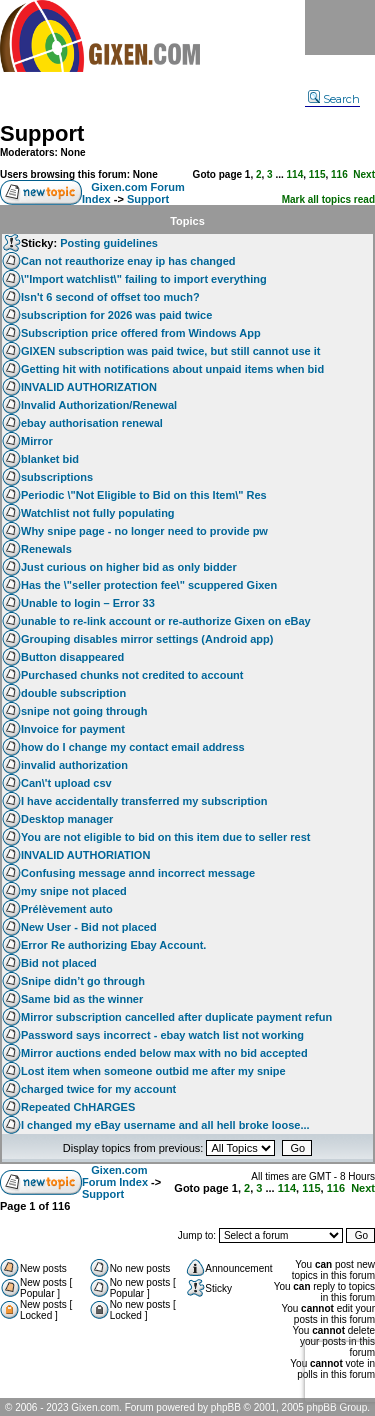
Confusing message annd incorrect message (138, 873)
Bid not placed (59, 963)
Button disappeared (72, 657)
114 (295, 174)
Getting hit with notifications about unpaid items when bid (172, 369)
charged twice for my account (98, 1089)
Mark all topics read (328, 199)
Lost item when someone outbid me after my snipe (153, 1071)
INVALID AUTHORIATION (85, 855)
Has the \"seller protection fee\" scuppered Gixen (149, 585)
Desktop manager (67, 819)
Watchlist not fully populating (98, 513)
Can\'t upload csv (66, 783)
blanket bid (50, 459)
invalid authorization (74, 765)
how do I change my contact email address (133, 747)
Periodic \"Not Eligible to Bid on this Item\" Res (144, 495)
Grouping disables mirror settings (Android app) (147, 639)
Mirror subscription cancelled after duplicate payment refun (176, 1017)
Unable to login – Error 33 (88, 603)
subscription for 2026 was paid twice (116, 315)
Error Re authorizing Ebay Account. (113, 945)
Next (364, 174)
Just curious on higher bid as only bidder (129, 567)
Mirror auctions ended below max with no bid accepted (164, 1053)
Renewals (46, 549)
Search (334, 99)
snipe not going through (84, 711)
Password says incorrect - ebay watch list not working (162, 1035)
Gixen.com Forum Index (115, 1176)
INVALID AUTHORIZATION (89, 387)
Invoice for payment (73, 729)
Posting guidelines (109, 243)
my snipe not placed (74, 891)
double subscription (73, 693)
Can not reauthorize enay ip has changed (128, 261)
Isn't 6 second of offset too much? (110, 297)
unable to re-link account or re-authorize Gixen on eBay (166, 621)
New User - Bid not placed (89, 927)
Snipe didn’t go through (83, 981)
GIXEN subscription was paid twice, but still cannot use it (171, 351)
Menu (340, 27)
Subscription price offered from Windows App (141, 333)
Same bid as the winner (82, 999)
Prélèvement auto (67, 909)
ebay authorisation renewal (92, 423)
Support (42, 133)
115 (317, 174)
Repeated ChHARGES (78, 1107)
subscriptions (57, 477)
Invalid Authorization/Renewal (99, 405)
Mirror (37, 441)
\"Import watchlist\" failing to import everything (144, 279)
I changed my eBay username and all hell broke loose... (165, 1125)
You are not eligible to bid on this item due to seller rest (166, 837)
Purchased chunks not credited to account (132, 675)
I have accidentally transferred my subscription (144, 801)
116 (339, 174)
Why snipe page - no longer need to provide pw (144, 531)
